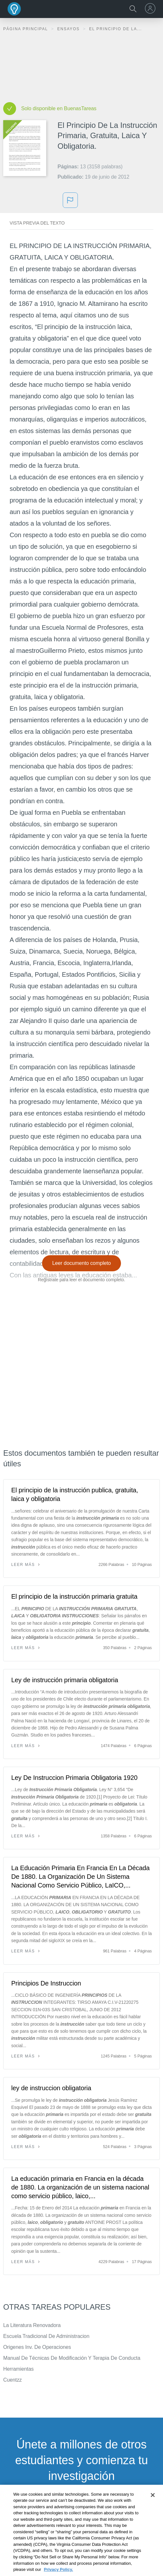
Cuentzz (12, 2380)
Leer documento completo (81, 1263)
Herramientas (18, 2369)
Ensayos (69, 29)
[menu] (151, 8)
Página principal (26, 29)
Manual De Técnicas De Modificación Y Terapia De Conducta (71, 2358)
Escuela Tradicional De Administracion (46, 2336)
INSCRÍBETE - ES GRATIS (81, 2508)
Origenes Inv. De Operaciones (37, 2347)
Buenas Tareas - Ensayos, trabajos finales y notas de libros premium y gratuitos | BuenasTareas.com (14, 9)
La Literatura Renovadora (32, 2325)
